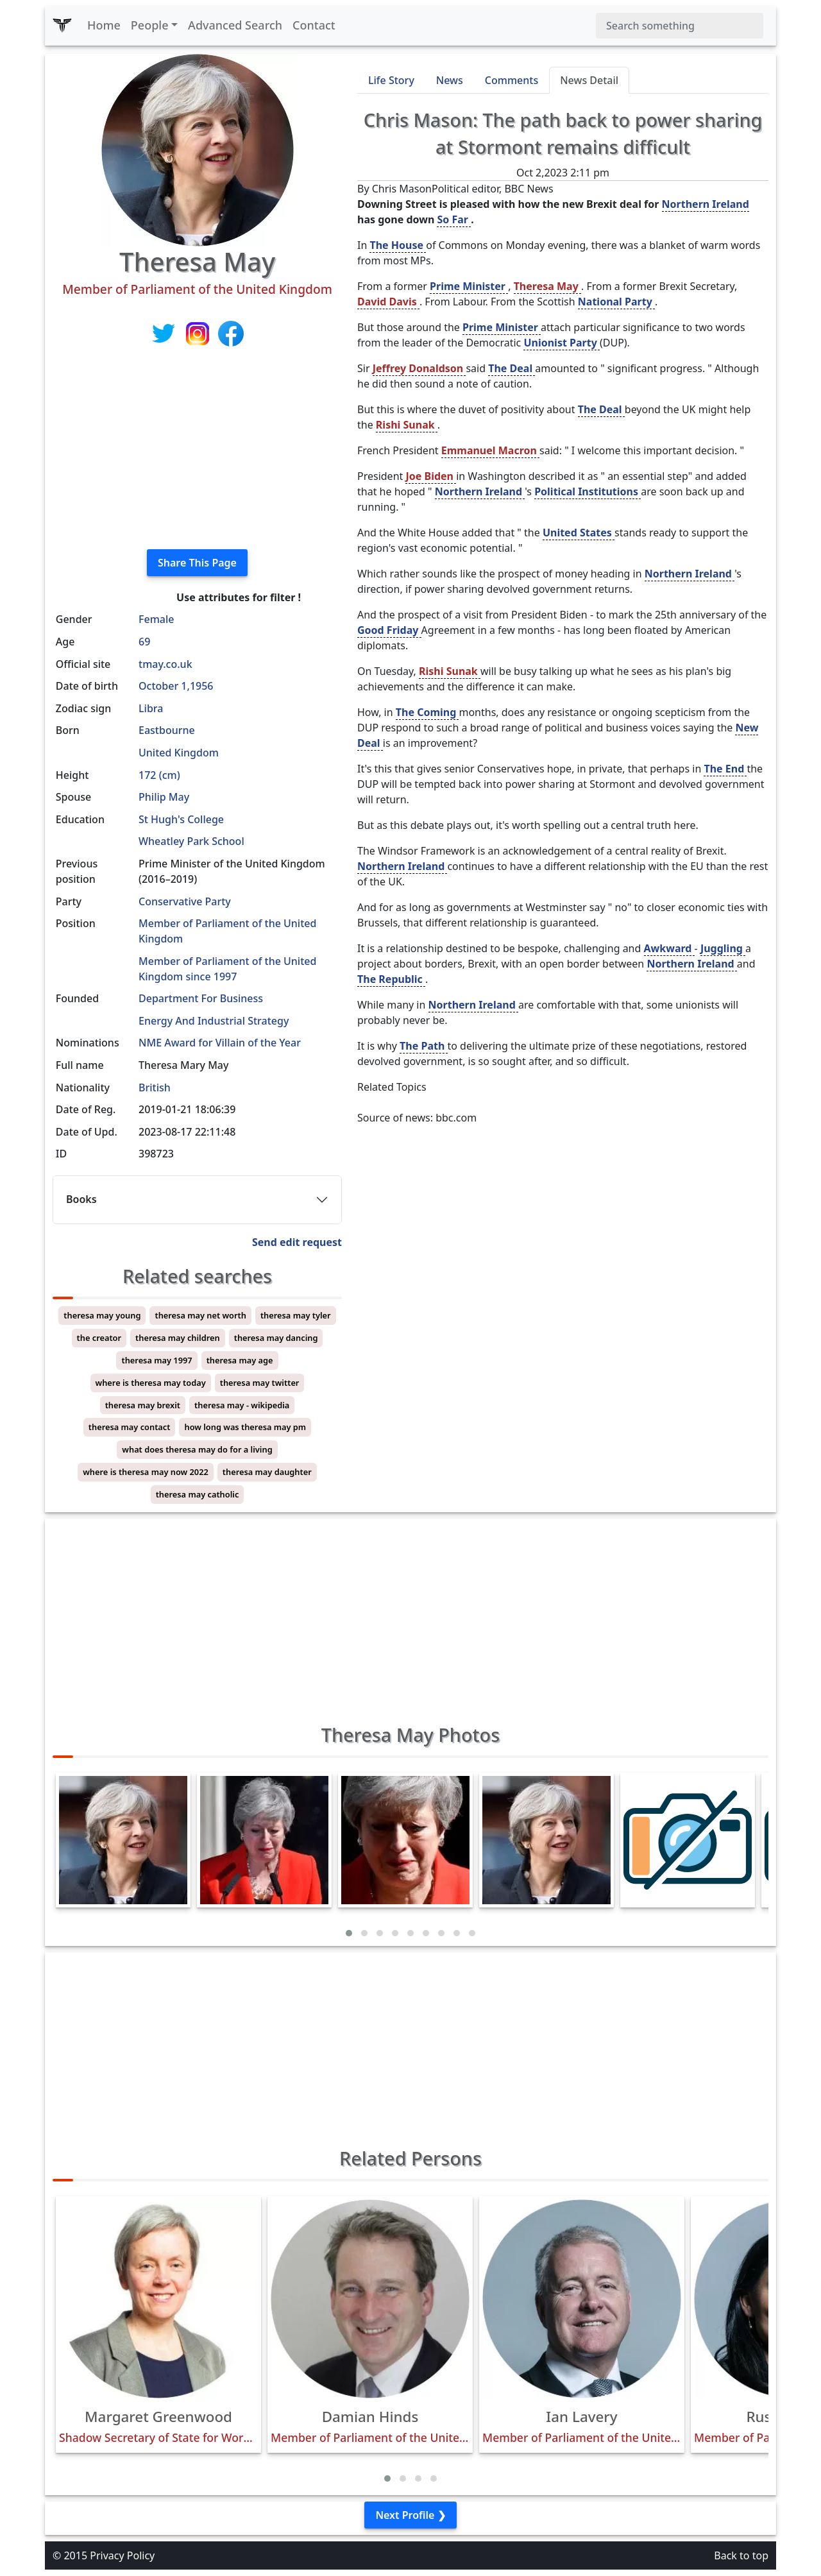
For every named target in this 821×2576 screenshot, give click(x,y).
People (150, 25)
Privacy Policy (122, 2555)
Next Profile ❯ (410, 2515)
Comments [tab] (511, 80)
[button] (349, 1933)
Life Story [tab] (391, 80)
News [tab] (449, 80)
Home (104, 25)
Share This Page (197, 563)
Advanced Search (235, 25)
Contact (313, 25)
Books (81, 1199)
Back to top (741, 2555)
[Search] (679, 25)
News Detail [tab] (589, 80)
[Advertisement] (197, 449)
